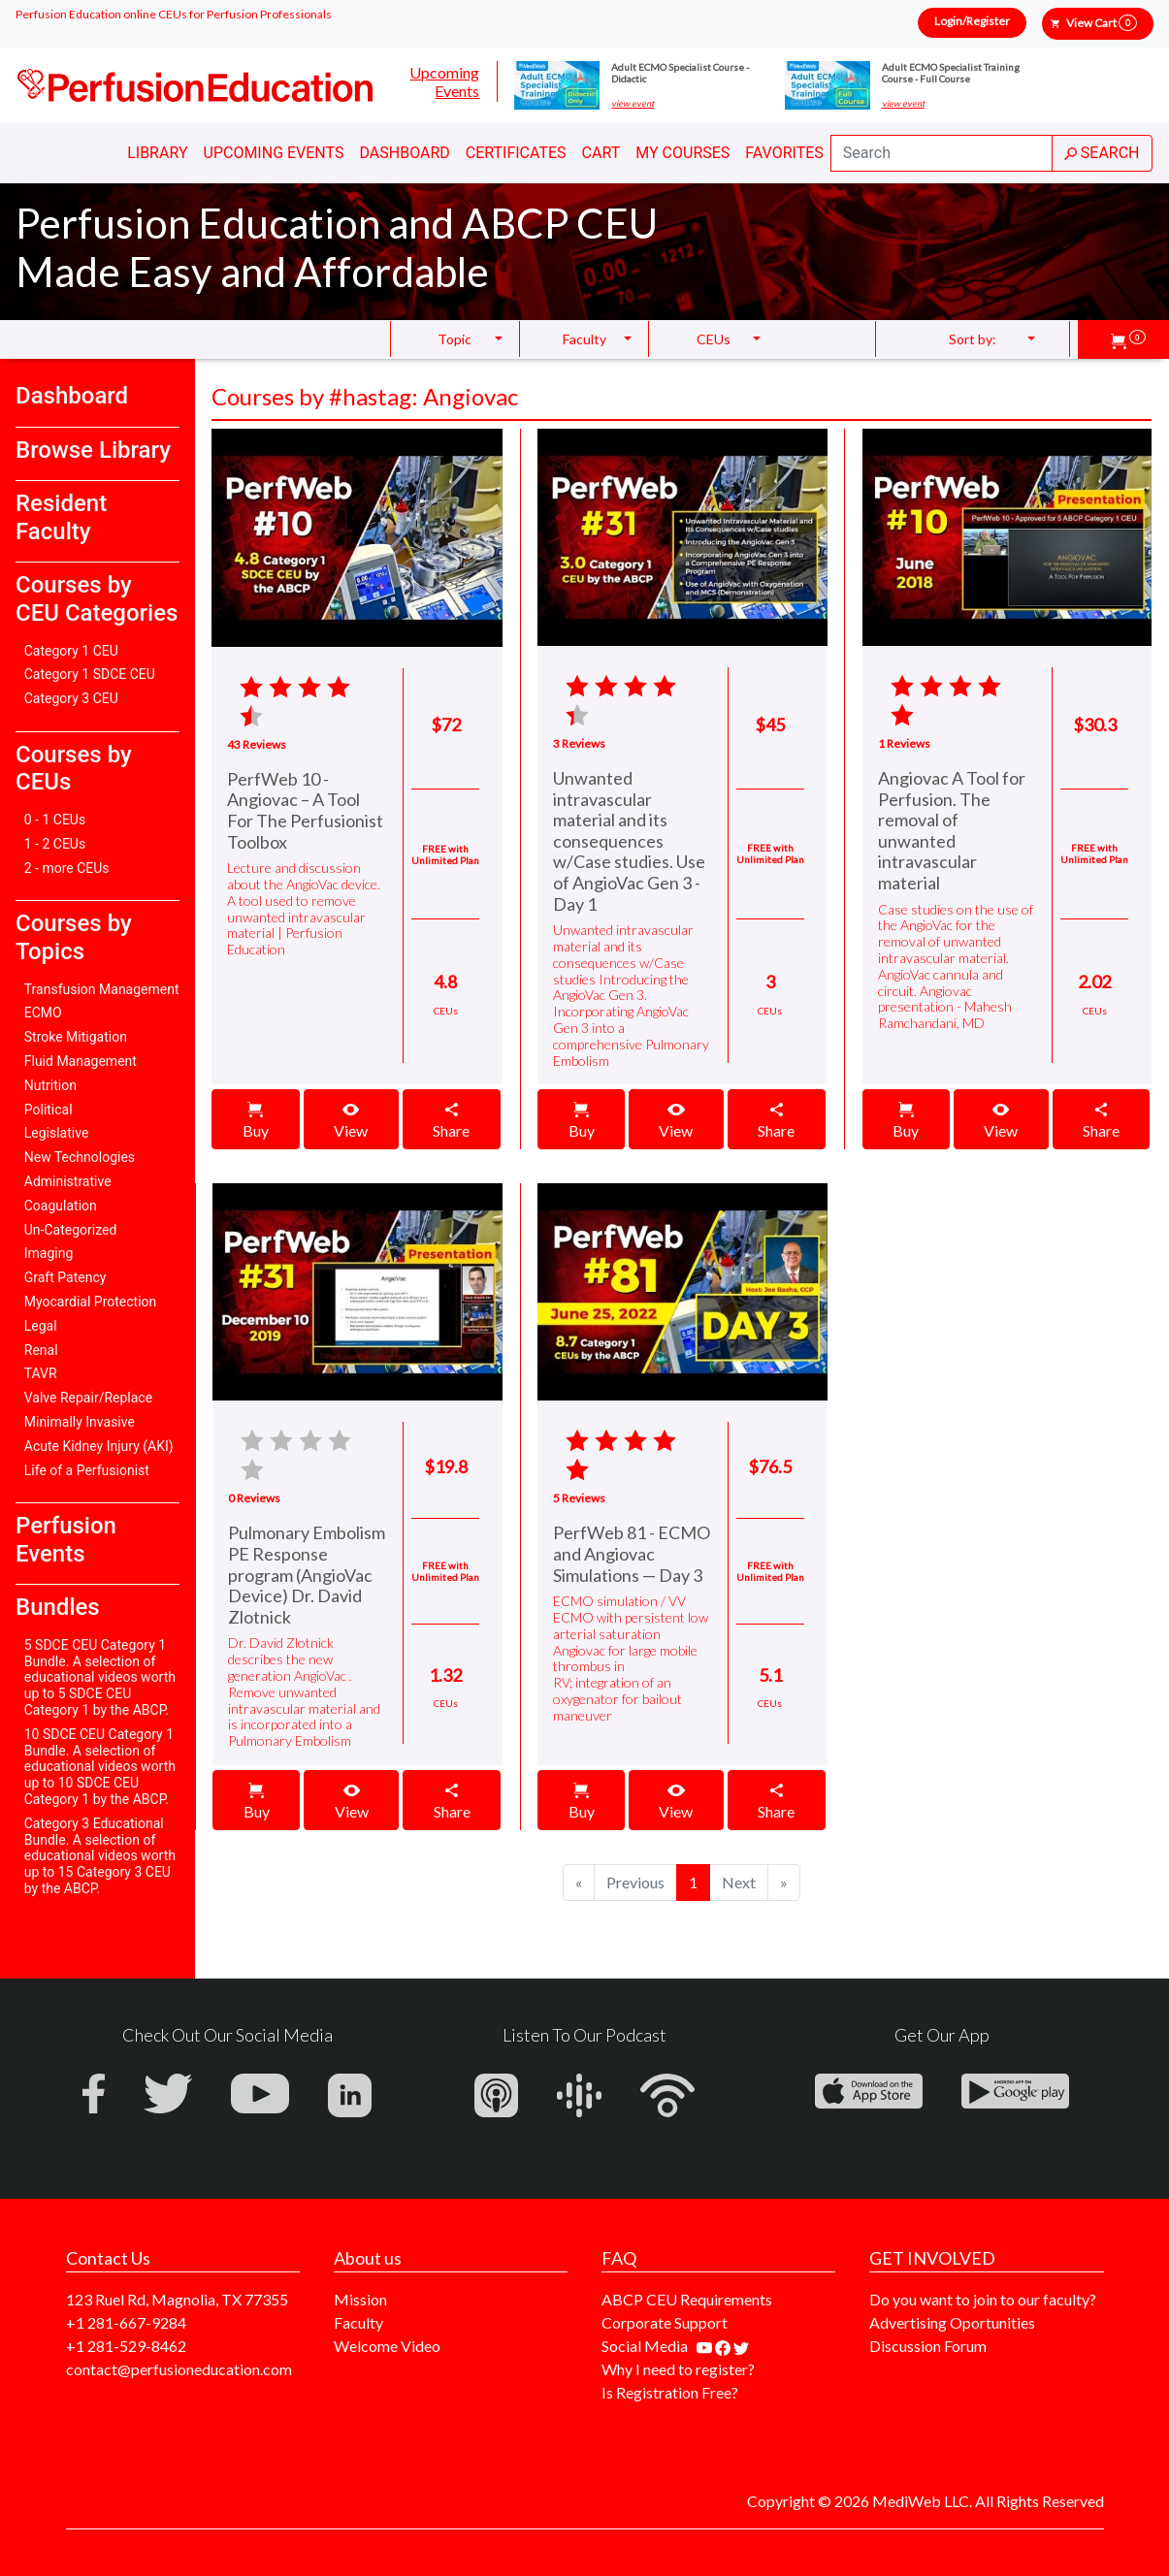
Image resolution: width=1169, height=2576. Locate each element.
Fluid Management (80, 1061)
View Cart (1101, 23)
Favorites (784, 153)
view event (632, 104)
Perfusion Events (66, 1539)
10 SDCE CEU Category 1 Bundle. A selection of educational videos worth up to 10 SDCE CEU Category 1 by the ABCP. (100, 1766)
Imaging (49, 1253)
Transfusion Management (101, 989)
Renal (41, 1350)
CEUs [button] (714, 339)
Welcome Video (387, 2345)
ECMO (43, 1012)
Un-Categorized (70, 1230)
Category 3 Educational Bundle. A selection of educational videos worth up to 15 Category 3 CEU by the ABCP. (100, 1856)
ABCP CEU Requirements (686, 2299)
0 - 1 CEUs (54, 819)
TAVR (40, 1373)
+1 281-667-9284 (126, 2322)
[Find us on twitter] (741, 2345)
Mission (360, 2299)
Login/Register (972, 21)
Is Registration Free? (669, 2392)
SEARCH (1102, 153)
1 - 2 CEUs (54, 844)
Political (48, 1109)
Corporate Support (664, 2322)
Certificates (516, 153)
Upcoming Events (444, 81)
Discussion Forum (928, 2345)
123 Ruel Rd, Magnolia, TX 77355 (177, 2299)
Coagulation (60, 1205)
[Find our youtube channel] (706, 2345)
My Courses (682, 153)
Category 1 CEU (71, 651)
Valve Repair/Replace (88, 1397)
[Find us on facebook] (724, 2345)
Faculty (358, 2322)
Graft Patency (65, 1277)
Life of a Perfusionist (86, 1470)
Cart (601, 153)
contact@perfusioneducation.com (179, 2369)
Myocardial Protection (90, 1301)
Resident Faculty (61, 517)
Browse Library (93, 450)
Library (157, 153)
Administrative (68, 1181)
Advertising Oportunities (952, 2322)
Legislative (56, 1133)
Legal (40, 1326)
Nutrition (50, 1085)
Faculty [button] (584, 339)
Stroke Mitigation (75, 1037)
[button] (1128, 339)
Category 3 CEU (71, 698)
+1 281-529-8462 (126, 2345)
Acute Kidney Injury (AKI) (99, 1446)
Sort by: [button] (972, 339)
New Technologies (79, 1157)
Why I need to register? (678, 2369)
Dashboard (404, 153)
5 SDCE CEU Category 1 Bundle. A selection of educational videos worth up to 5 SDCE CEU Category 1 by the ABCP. (100, 1677)
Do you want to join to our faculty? (982, 2299)
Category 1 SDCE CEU (89, 674)
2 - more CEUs (67, 868)
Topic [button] (454, 339)
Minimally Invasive (79, 1422)
